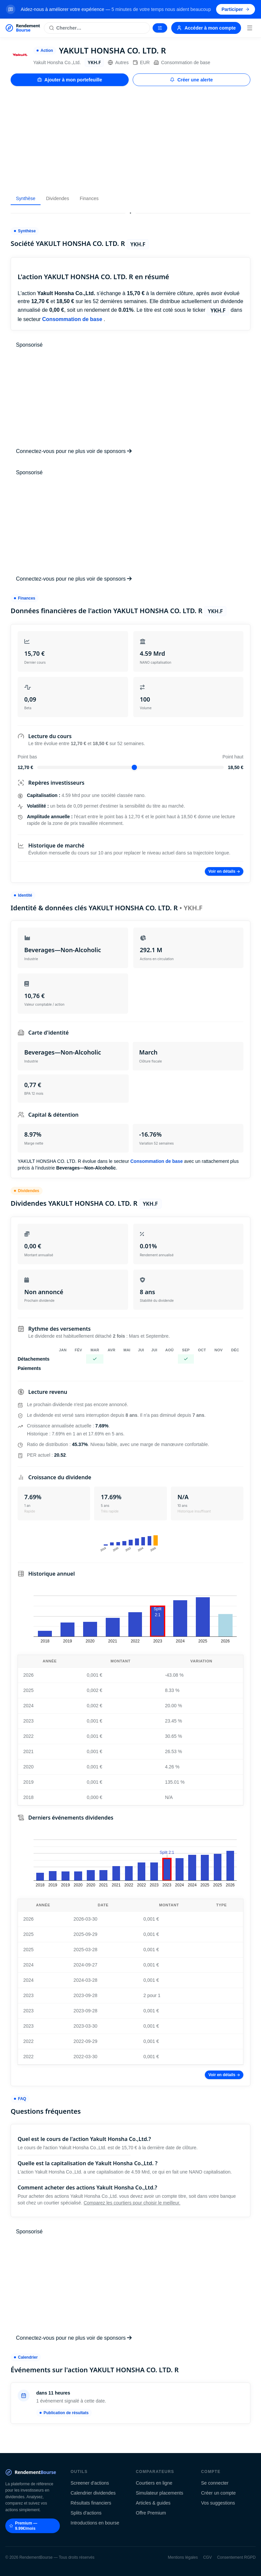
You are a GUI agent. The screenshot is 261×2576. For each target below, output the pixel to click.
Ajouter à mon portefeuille (69, 79)
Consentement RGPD (236, 2557)
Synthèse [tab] (25, 198)
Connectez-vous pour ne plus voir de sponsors (74, 451)
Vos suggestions (218, 2503)
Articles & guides (153, 2503)
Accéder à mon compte (206, 28)
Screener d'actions (89, 2483)
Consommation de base (182, 62)
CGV (207, 2557)
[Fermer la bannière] (252, 9)
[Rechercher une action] (97, 28)
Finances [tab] (89, 198)
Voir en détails (224, 871)
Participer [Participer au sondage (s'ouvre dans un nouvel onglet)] (235, 9)
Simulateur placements (159, 2493)
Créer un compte (218, 2493)
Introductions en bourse (94, 2522)
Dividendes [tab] (57, 198)
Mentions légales (183, 2557)
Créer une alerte (191, 79)
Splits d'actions (85, 2513)
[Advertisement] (130, 139)
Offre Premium (151, 2513)
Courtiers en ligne (154, 2483)
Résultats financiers (90, 2503)
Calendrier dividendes (92, 2493)
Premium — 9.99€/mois (23, 2526)
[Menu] (250, 28)
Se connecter (215, 2483)
